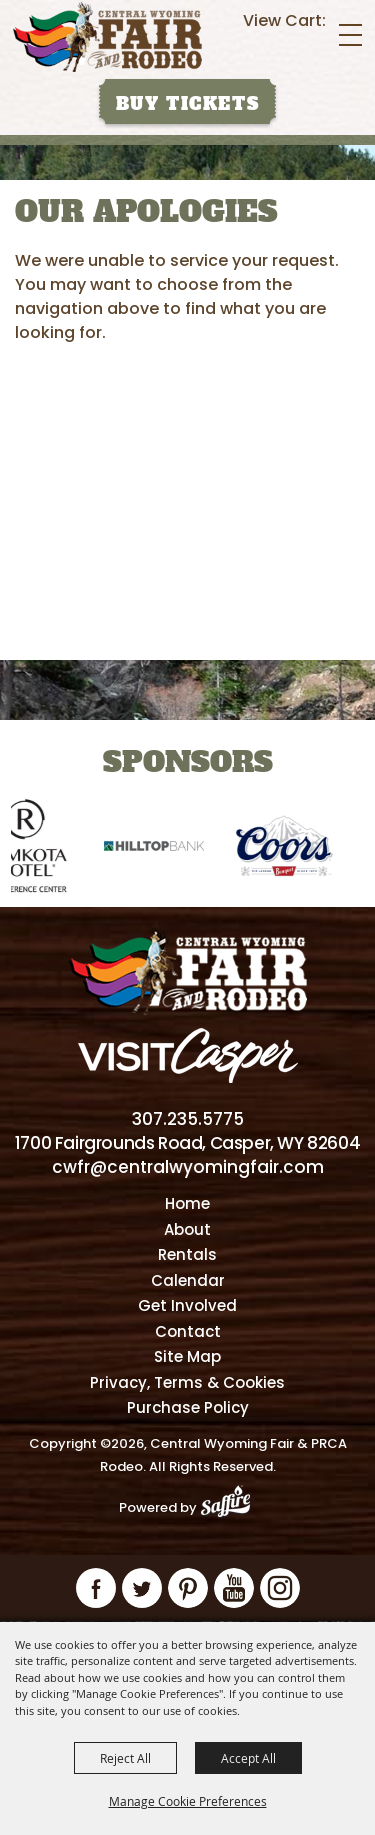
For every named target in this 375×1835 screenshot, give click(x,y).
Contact (188, 1331)
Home (187, 1203)
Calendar (188, 1280)
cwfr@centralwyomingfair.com (188, 1167)
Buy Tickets (188, 104)
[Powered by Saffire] (231, 1507)
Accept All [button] (248, 1758)
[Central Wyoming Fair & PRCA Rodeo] (107, 37)
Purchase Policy (188, 1407)
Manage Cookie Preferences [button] (188, 1801)
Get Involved (187, 1305)
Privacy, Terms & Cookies (187, 1382)
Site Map (187, 1356)
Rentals (187, 1254)
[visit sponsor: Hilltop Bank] (168, 849)
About (187, 1229)
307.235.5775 (188, 1119)
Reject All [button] (125, 1758)
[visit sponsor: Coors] (298, 849)
